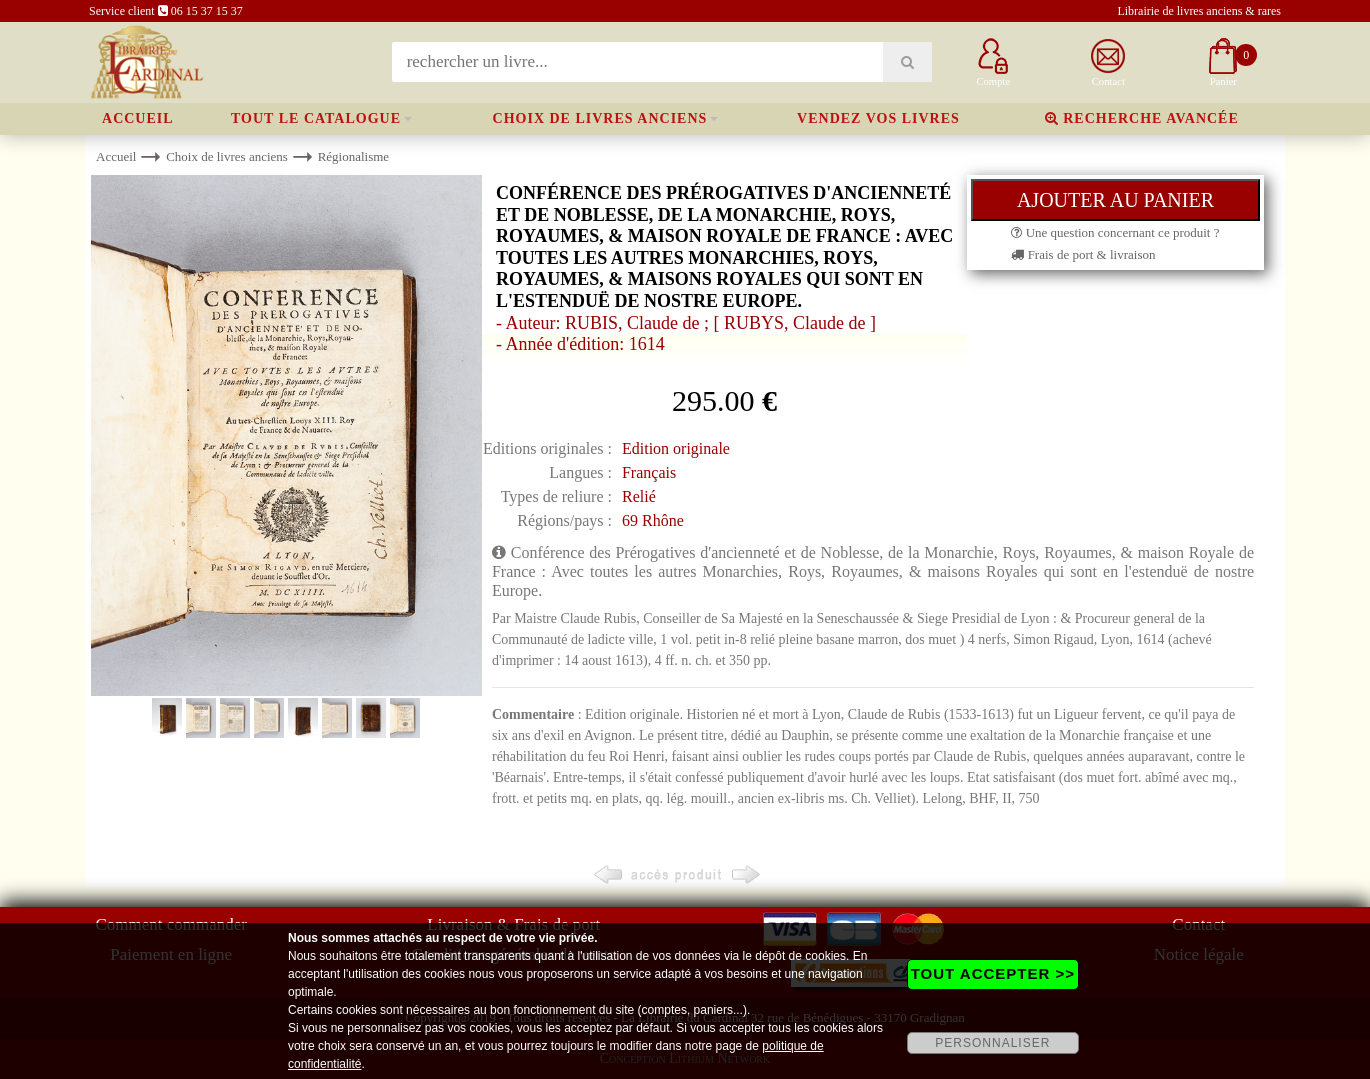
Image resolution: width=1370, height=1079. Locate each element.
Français (649, 472)
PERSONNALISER (992, 1043)
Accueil (138, 118)
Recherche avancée (1142, 118)
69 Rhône (653, 520)
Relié (639, 496)
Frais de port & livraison (1083, 254)
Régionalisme (354, 156)
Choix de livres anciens (600, 118)
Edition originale (676, 448)
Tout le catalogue (316, 118)
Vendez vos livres (878, 118)
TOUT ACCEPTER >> (993, 973)
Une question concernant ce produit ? (1115, 232)
